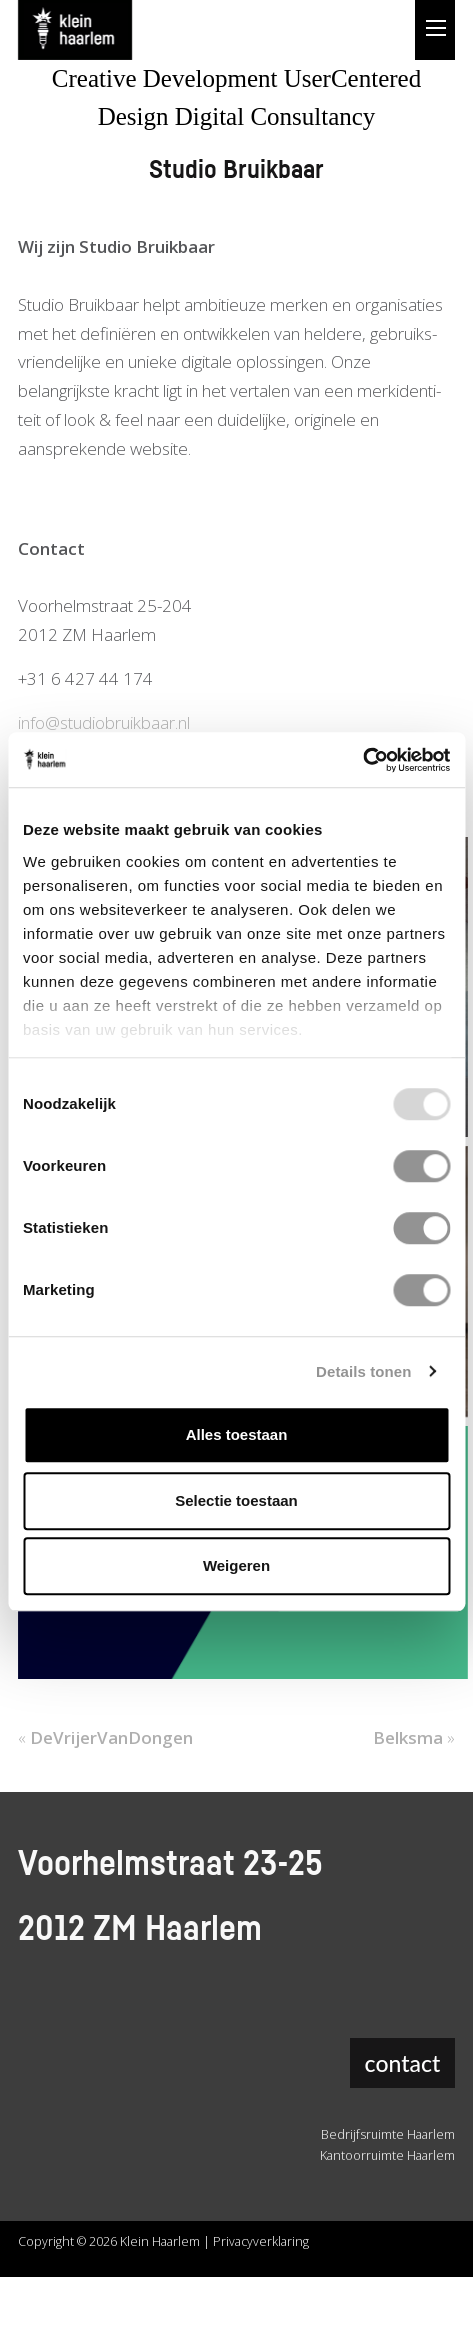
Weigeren (236, 1565)
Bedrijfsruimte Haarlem (388, 2134)
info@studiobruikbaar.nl (104, 722)
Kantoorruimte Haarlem (387, 2155)
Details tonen (363, 1371)
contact (403, 2063)
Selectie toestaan (236, 1500)
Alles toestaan (237, 1434)
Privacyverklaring (261, 2241)
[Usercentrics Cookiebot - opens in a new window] (362, 760)
